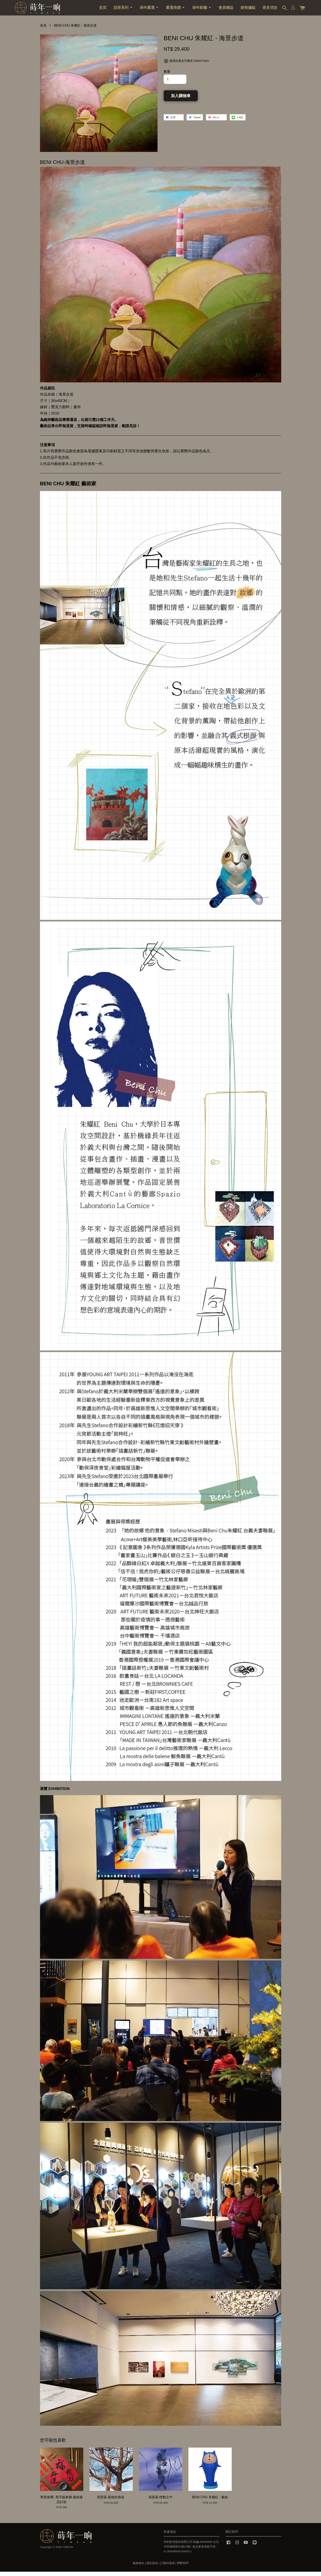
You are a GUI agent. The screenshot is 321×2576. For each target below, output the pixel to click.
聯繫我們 (182, 2567)
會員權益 (226, 9)
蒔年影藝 (202, 9)
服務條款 (138, 2567)
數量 (167, 76)
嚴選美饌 (175, 9)
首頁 (102, 9)
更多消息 (269, 9)
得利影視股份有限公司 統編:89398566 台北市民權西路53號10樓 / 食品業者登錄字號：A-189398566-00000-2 (191, 2550)
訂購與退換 (167, 2567)
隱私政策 (152, 2567)
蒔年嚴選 (149, 9)
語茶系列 (123, 9)
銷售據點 (248, 9)
